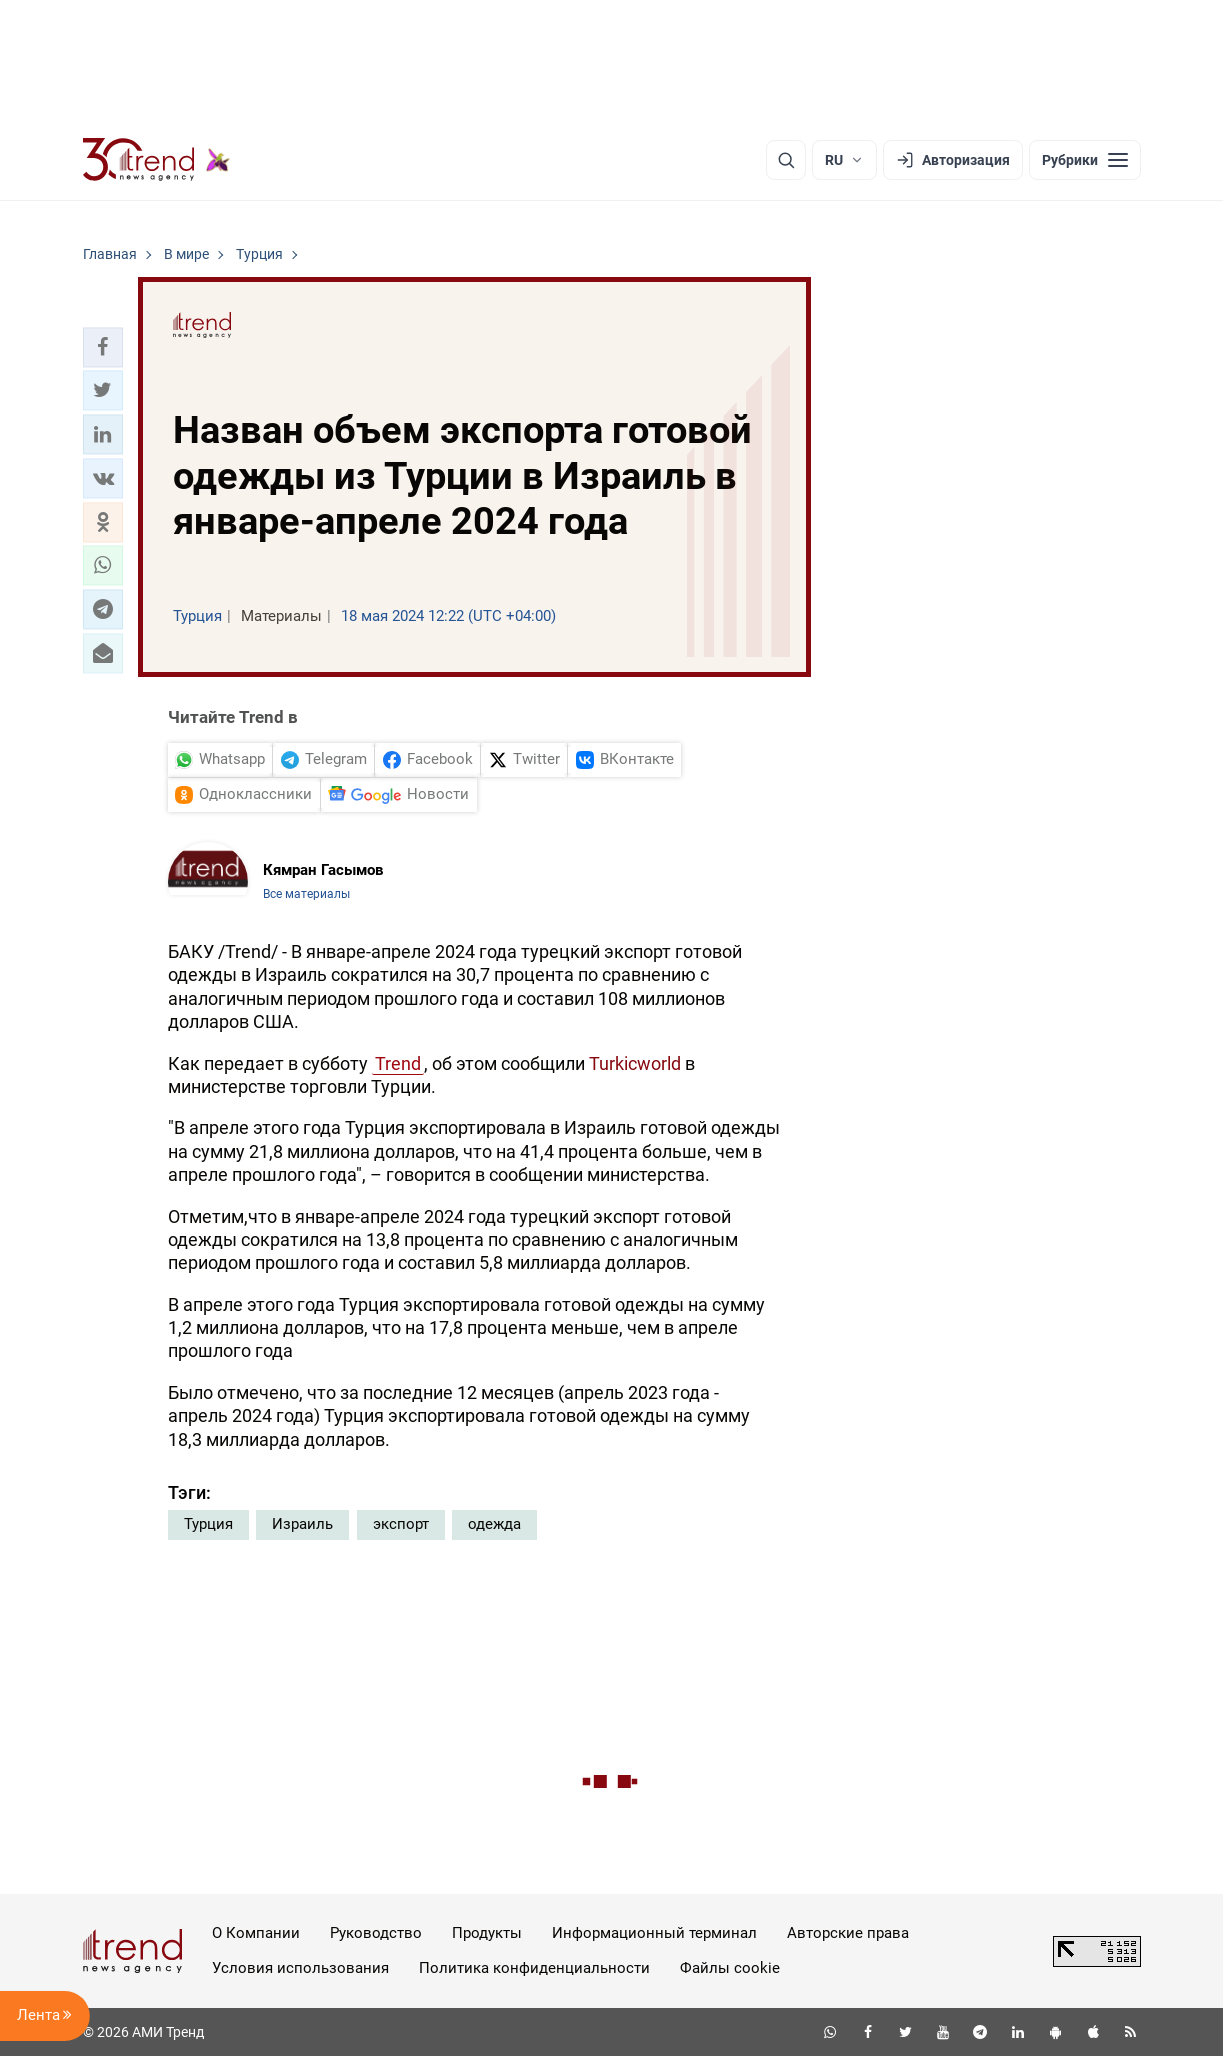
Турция (208, 1524)
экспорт (401, 1524)
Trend (398, 1063)
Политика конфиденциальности (534, 1968)
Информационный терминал (654, 1933)
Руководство (376, 1933)
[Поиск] (786, 160)
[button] (103, 347)
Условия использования (300, 1968)
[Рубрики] (1085, 160)
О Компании (256, 1933)
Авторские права (848, 1933)
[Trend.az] (157, 160)
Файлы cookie (730, 1968)
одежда (494, 1524)
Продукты (487, 1933)
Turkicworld (635, 1063)
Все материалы (306, 894)
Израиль (302, 1524)
